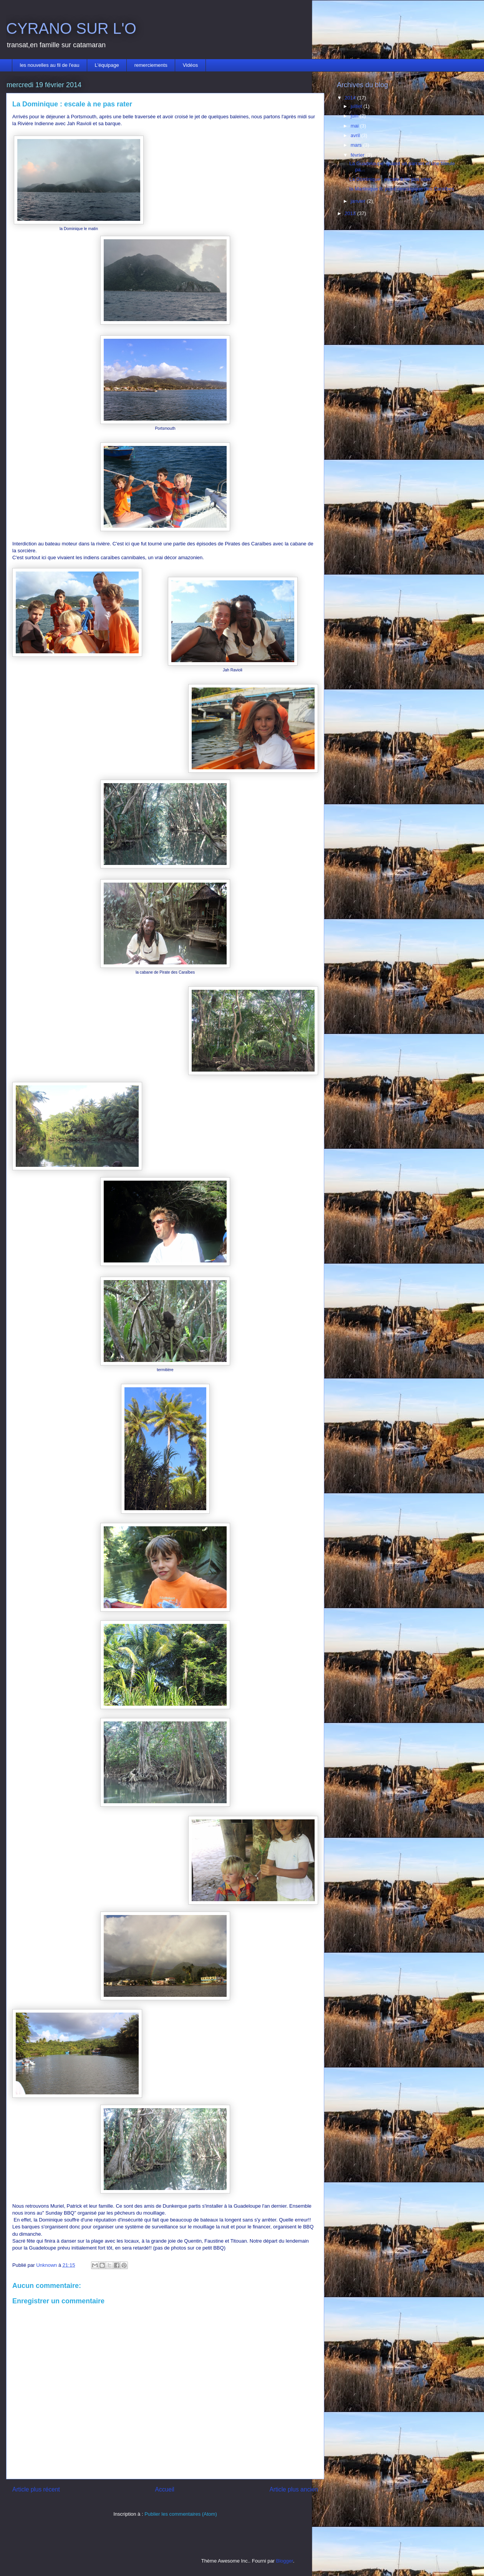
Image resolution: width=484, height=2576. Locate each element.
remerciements (150, 65)
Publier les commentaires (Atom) (180, 2514)
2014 (351, 98)
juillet (357, 106)
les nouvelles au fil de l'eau (50, 65)
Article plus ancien (293, 2489)
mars (357, 145)
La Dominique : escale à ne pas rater (390, 179)
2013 (351, 213)
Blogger (284, 2561)
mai (355, 126)
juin (355, 116)
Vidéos (190, 65)
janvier (359, 201)
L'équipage (106, 65)
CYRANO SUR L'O (71, 28)
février (358, 155)
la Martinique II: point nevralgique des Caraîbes (401, 189)
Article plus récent (36, 2489)
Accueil (164, 2489)
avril (356, 135)
